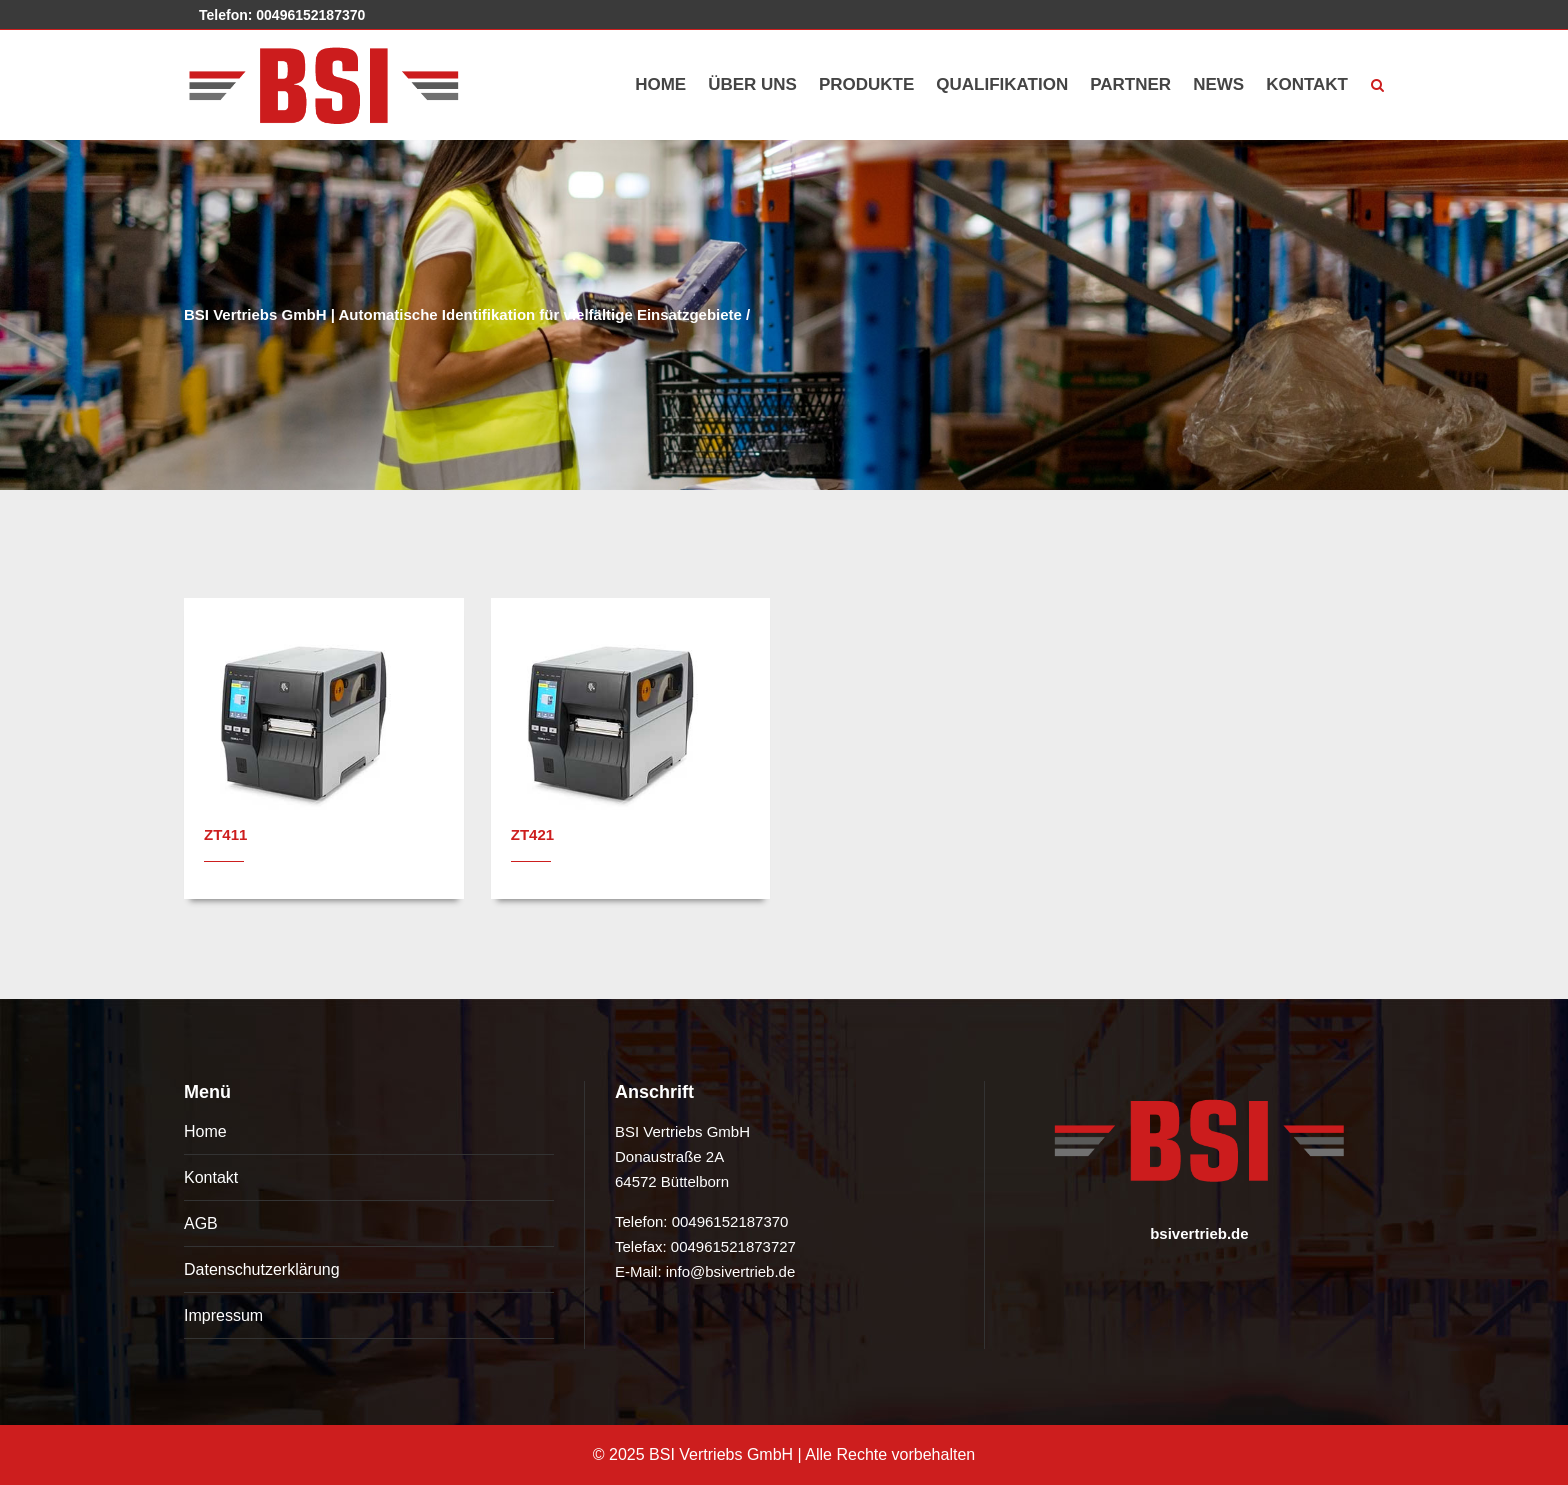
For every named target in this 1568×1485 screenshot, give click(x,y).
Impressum (223, 1315)
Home (205, 1131)
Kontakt (211, 1177)
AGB (201, 1223)
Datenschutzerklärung (262, 1269)
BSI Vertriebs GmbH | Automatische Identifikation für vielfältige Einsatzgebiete (463, 314)
